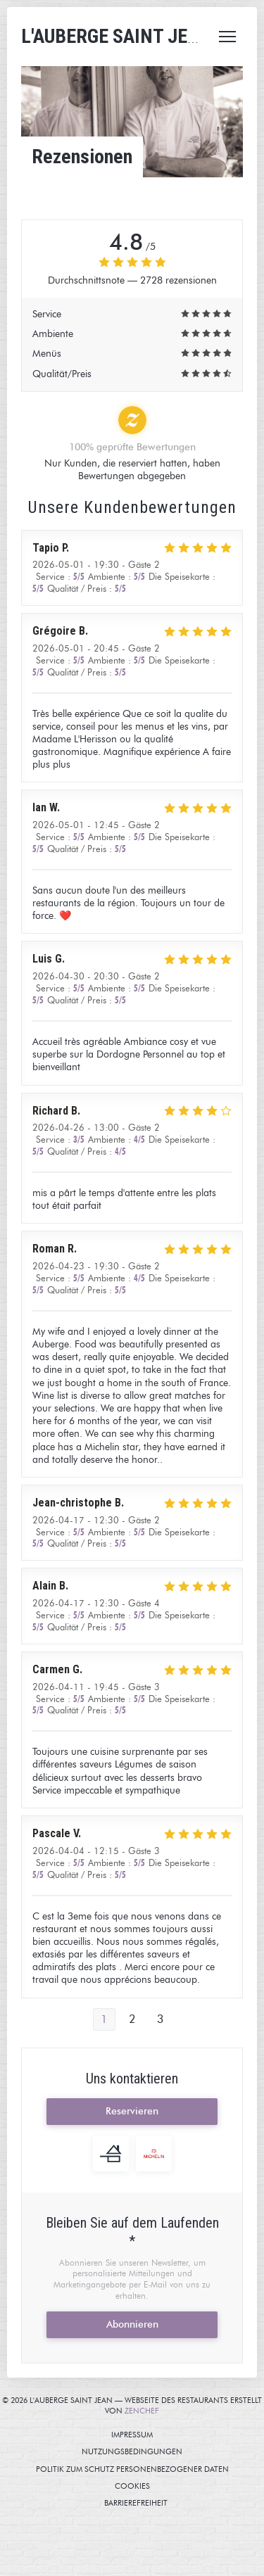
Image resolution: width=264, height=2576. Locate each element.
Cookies (186, 2486)
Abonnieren (132, 2324)
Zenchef (142, 2411)
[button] (227, 36)
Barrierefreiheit (184, 2503)
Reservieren (132, 2111)
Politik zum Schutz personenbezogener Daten (147, 2469)
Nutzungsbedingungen (169, 2451)
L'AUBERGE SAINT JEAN (116, 36)
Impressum (184, 2434)
